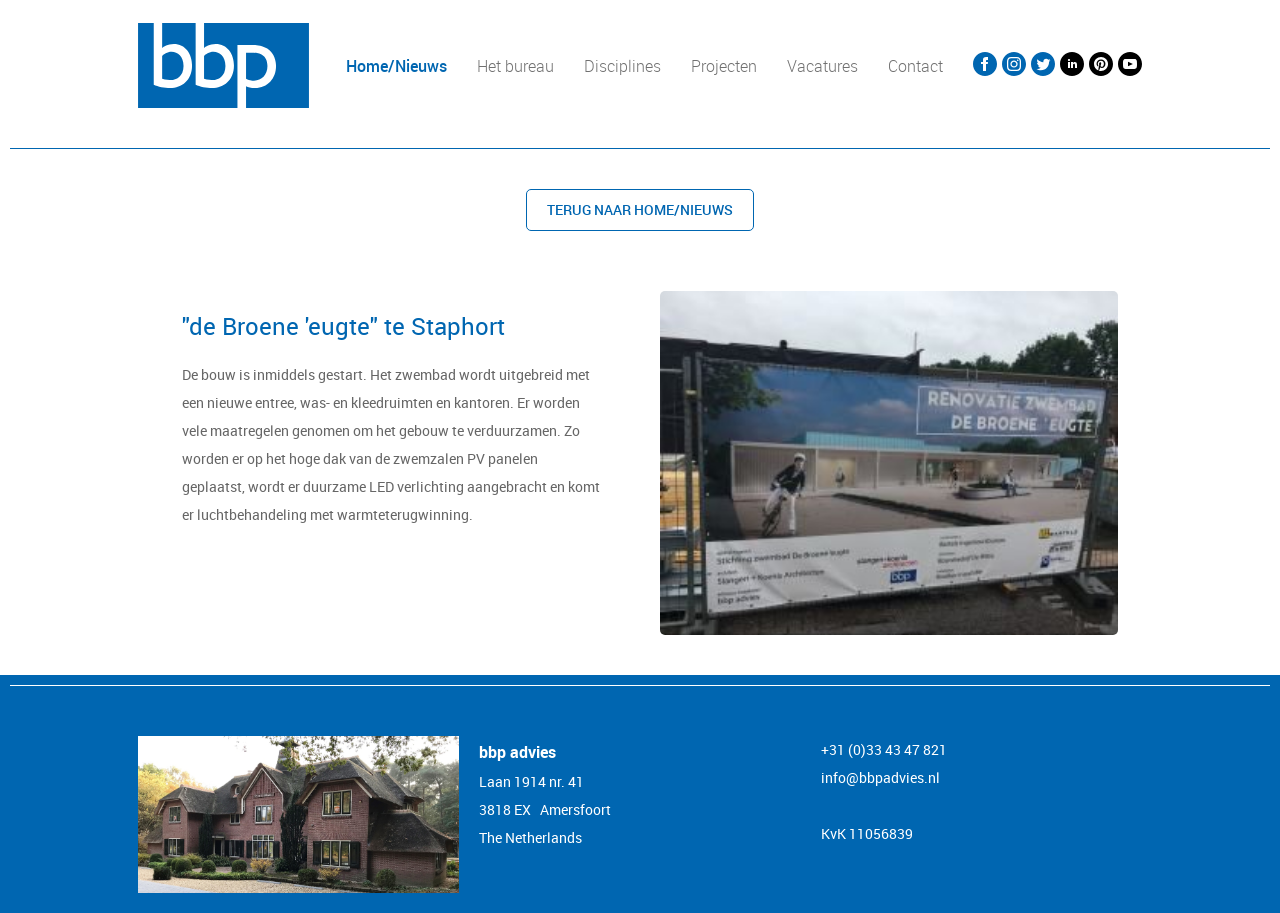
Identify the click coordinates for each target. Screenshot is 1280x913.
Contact (915, 66)
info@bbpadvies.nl (880, 777)
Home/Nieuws (396, 66)
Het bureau (515, 66)
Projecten (724, 66)
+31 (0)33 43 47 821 (884, 749)
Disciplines (622, 66)
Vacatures (822, 66)
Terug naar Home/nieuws (640, 209)
